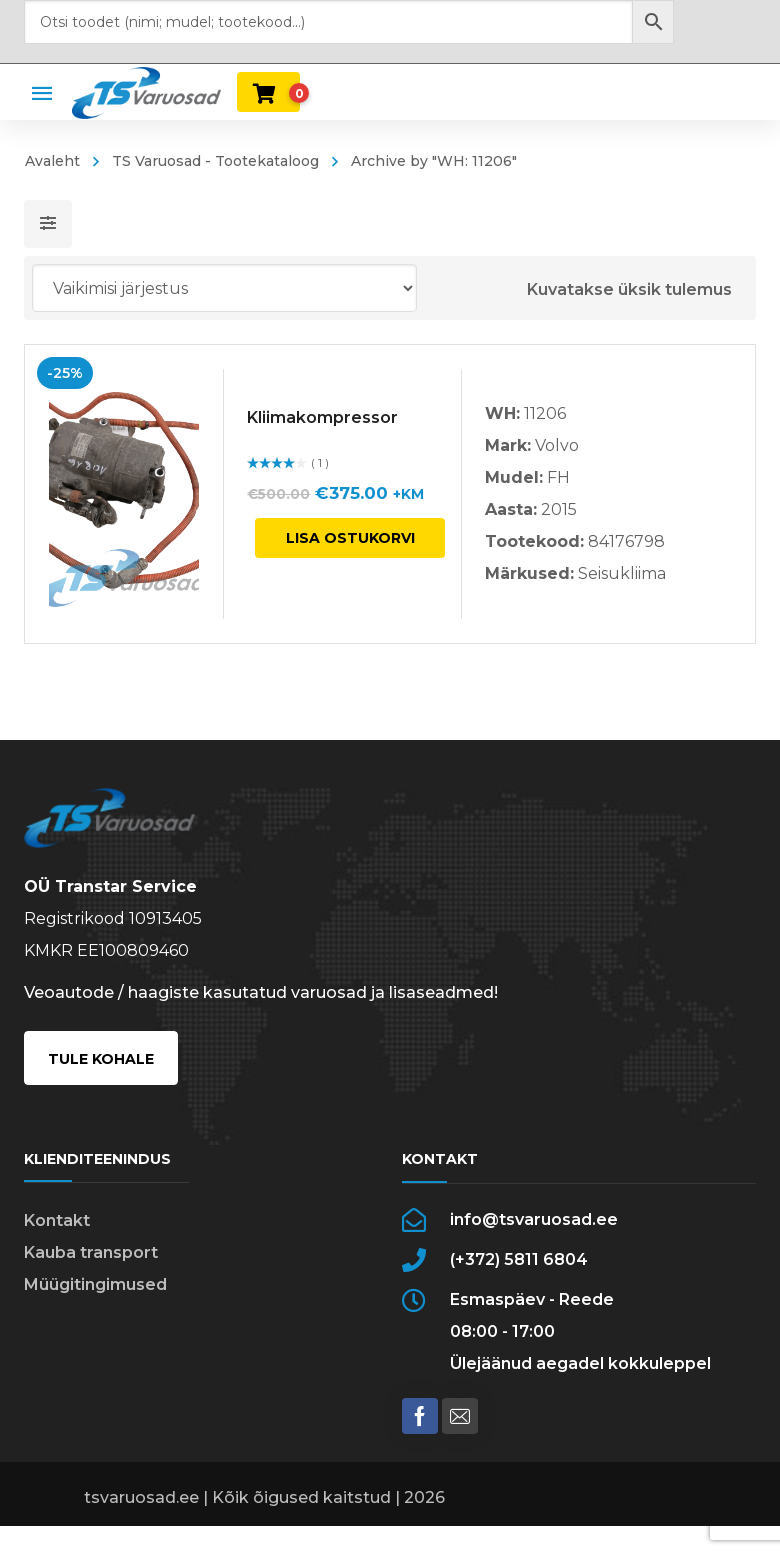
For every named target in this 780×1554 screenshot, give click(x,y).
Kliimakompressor (322, 417)
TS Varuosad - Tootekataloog (215, 161)
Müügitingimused (95, 1284)
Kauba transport (91, 1252)
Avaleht (52, 161)
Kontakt (57, 1220)
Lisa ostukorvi (350, 538)
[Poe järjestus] (224, 288)
